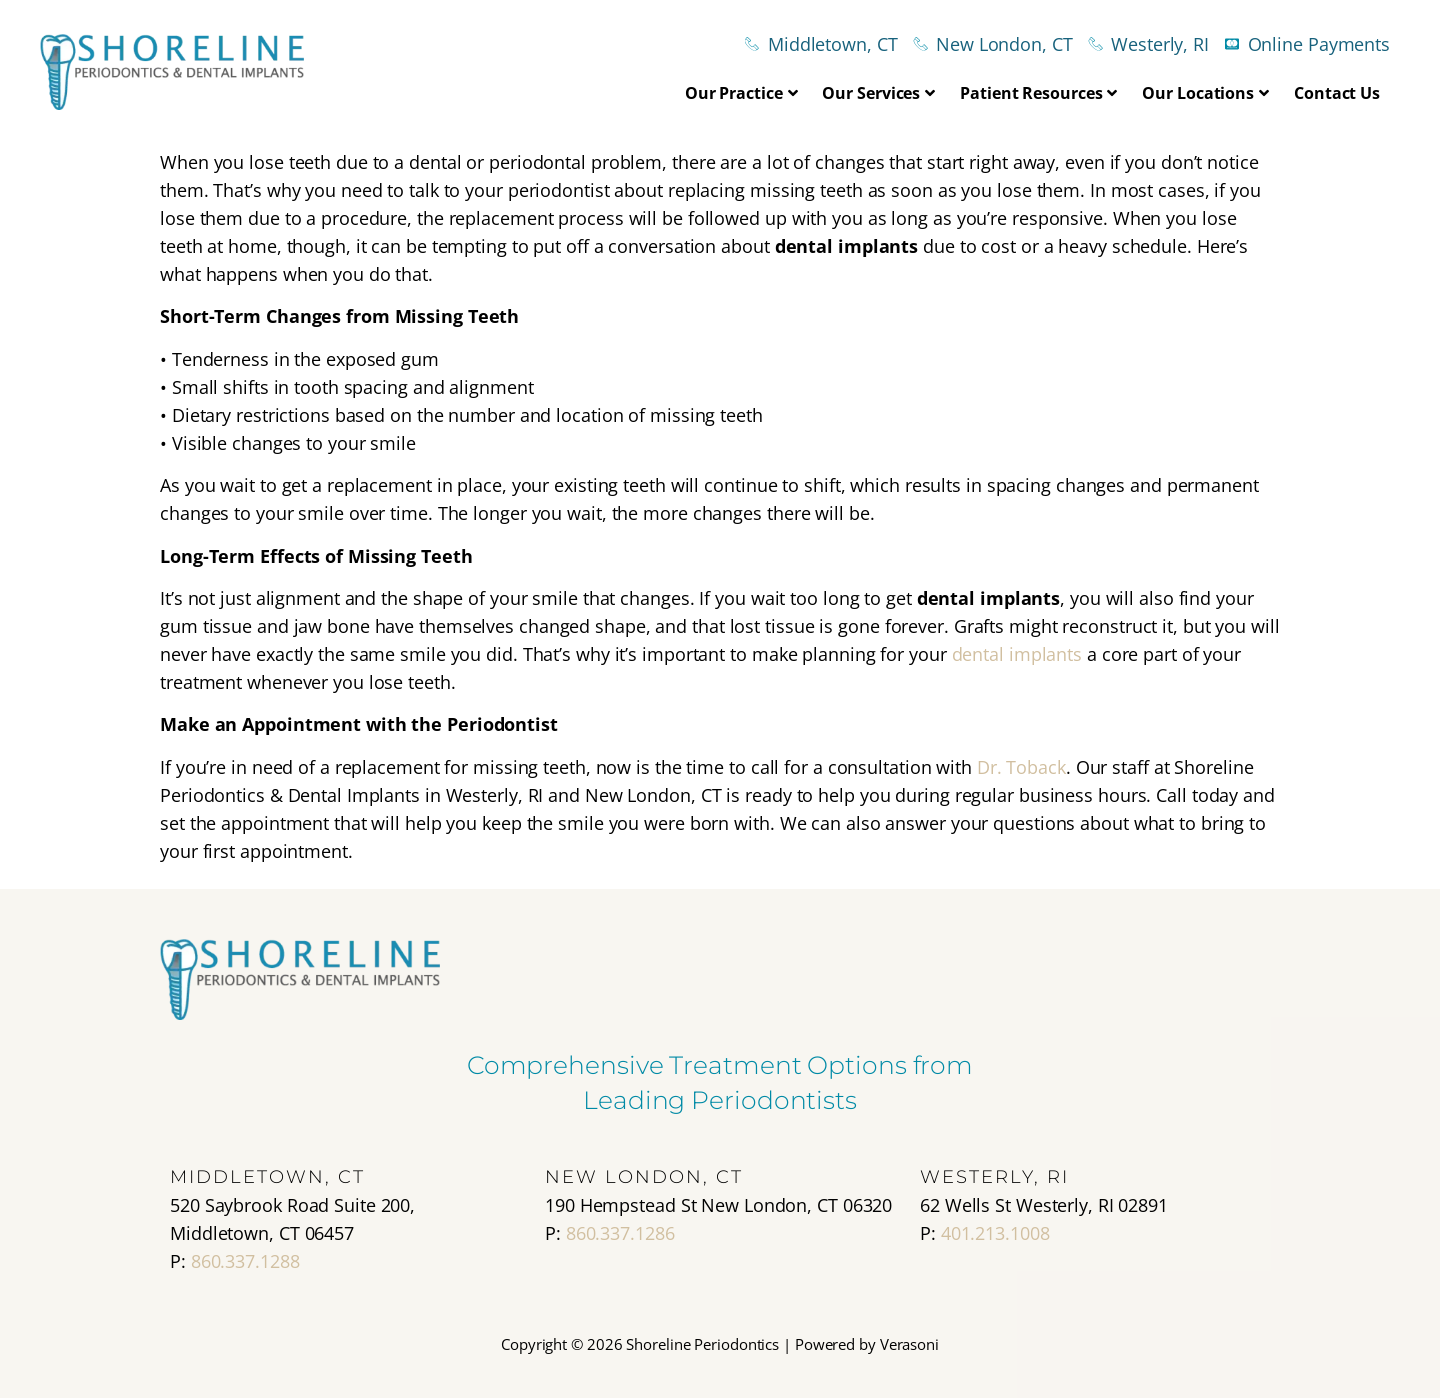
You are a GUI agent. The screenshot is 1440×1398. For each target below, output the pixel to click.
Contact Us (1337, 93)
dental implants (1019, 654)
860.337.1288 (245, 1261)
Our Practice (741, 93)
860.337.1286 (620, 1233)
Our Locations (1205, 93)
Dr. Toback (1021, 767)
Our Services (878, 93)
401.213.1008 (995, 1233)
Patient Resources (1038, 93)
